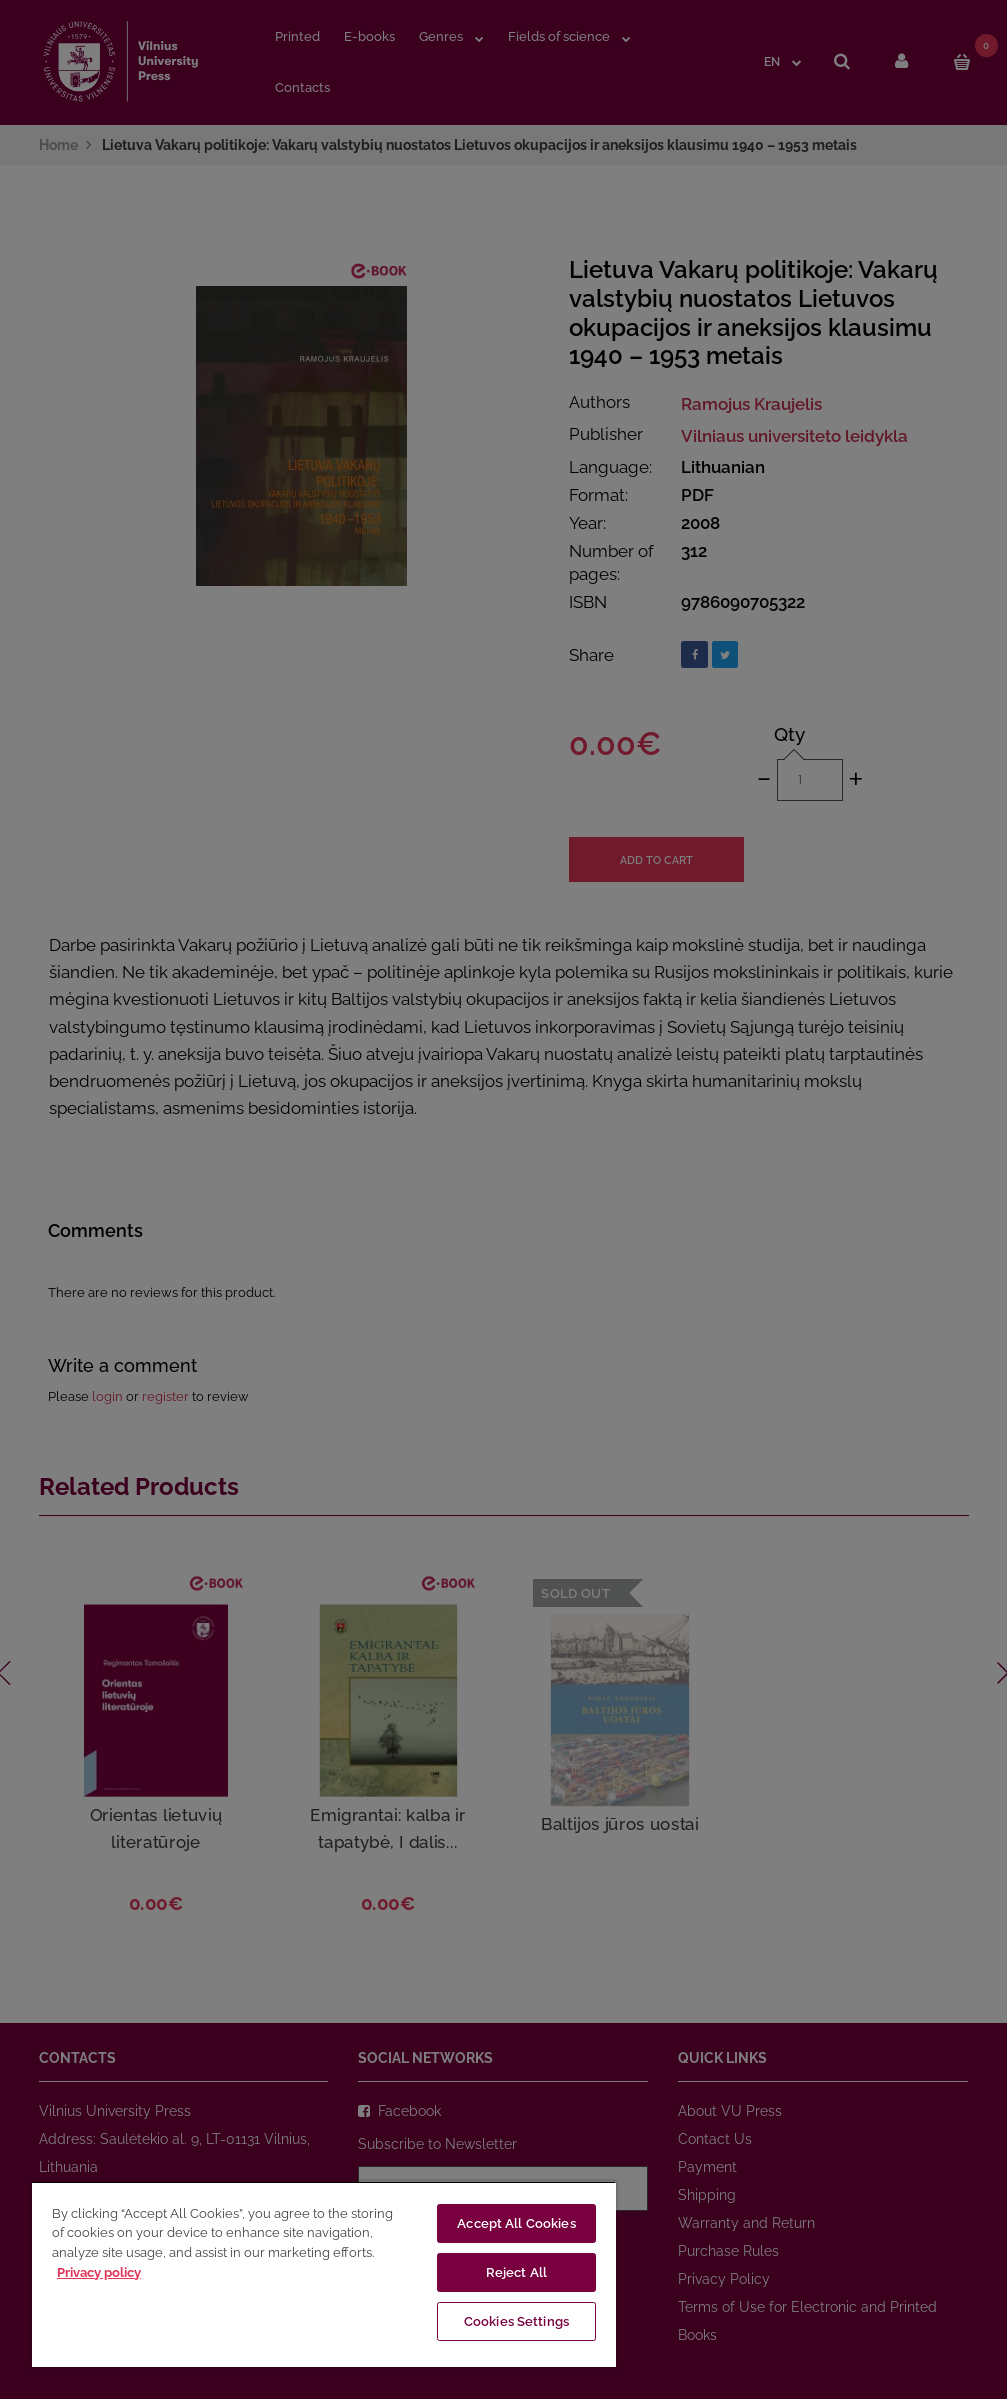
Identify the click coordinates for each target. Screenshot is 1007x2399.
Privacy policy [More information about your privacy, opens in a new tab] (99, 2272)
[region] (324, 2274)
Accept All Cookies (516, 2223)
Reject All (516, 2272)
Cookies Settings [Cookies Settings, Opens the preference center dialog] (516, 2321)
